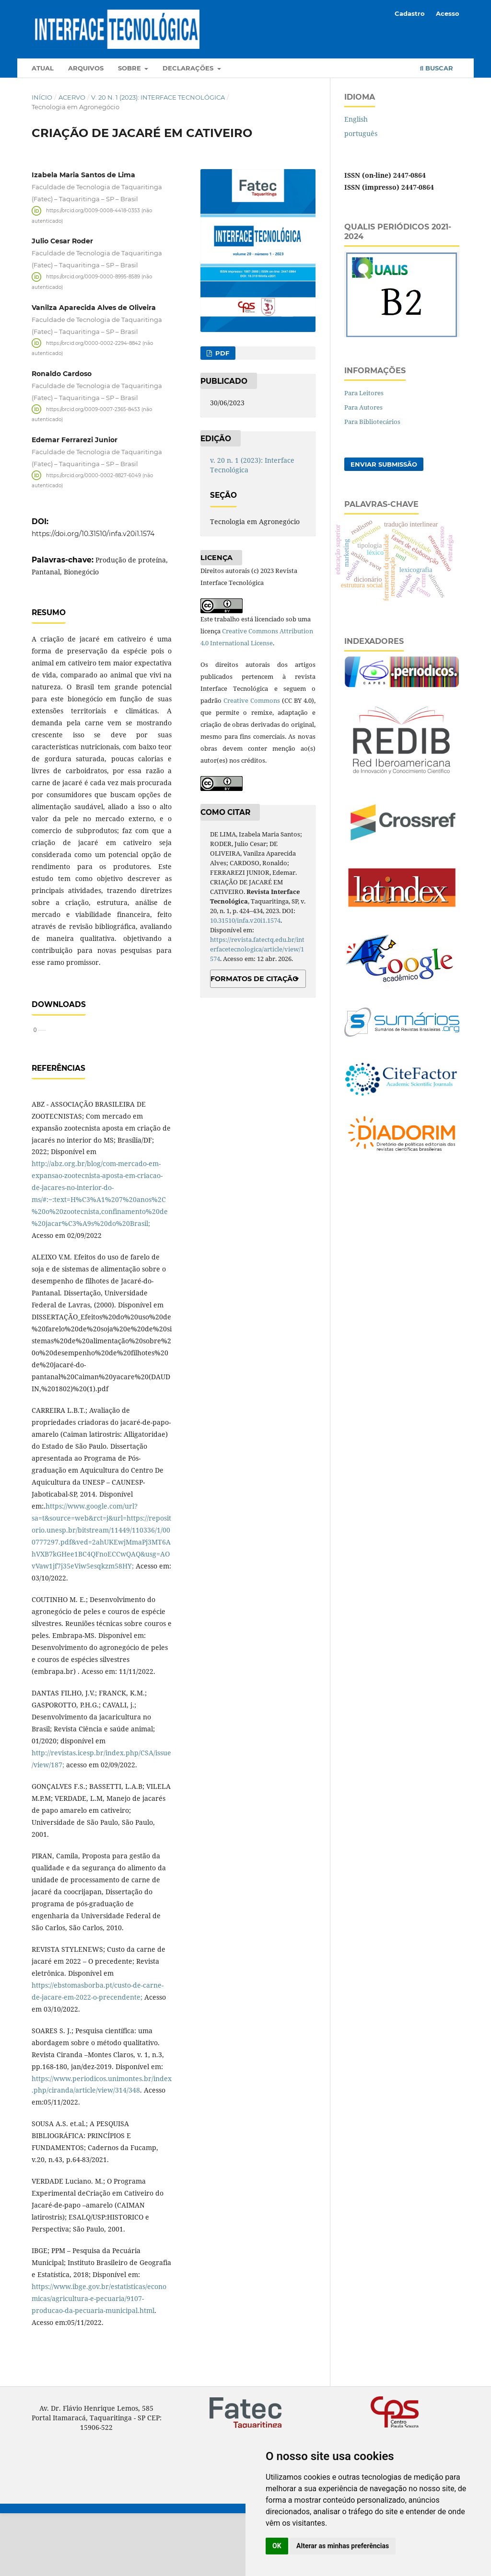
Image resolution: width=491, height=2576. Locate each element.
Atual (43, 68)
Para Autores (363, 407)
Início (42, 97)
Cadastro (410, 13)
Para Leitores (364, 393)
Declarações (189, 68)
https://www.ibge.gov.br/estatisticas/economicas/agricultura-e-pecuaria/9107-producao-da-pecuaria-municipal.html (99, 2361)
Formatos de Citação (254, 978)
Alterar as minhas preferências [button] (342, 2546)
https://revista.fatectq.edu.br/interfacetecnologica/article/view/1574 (257, 949)
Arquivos (86, 68)
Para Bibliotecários (372, 421)
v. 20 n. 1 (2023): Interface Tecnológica (158, 97)
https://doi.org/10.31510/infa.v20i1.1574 (93, 533)
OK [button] (276, 2546)
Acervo (71, 97)
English (356, 119)
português (360, 133)
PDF (221, 353)
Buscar (436, 68)
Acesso (447, 13)
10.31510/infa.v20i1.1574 (245, 920)
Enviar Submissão (384, 464)
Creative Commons (251, 700)
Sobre (130, 68)
